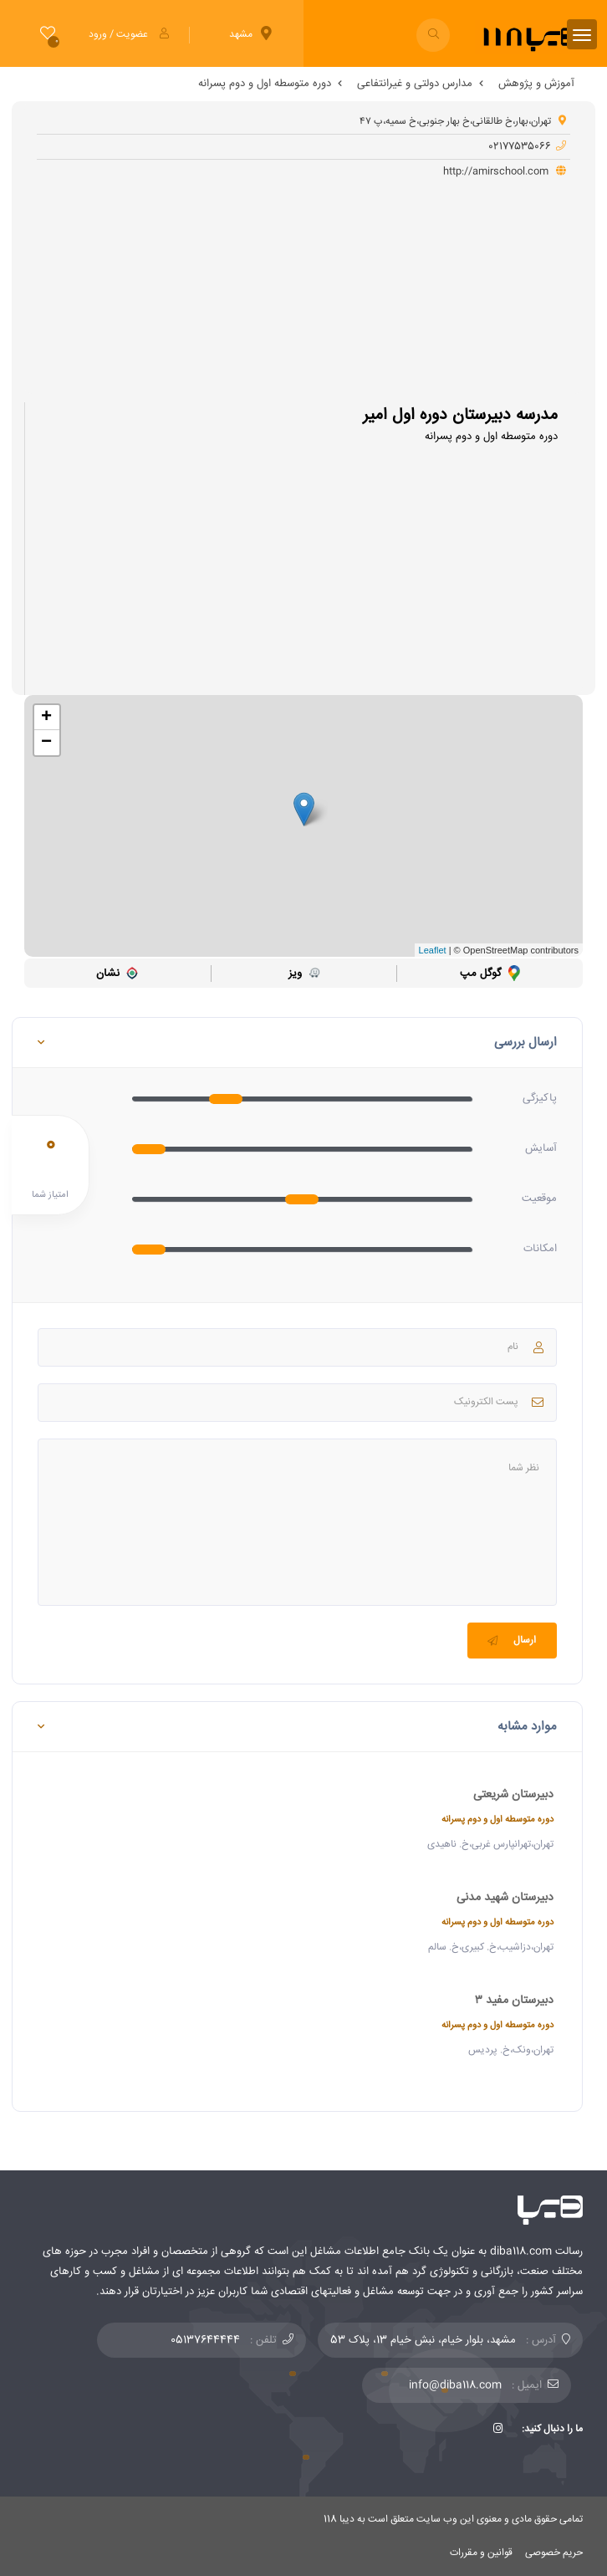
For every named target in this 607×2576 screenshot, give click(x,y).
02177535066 (527, 147)
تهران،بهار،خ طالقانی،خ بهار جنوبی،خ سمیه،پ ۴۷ (463, 122)
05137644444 (205, 2340)
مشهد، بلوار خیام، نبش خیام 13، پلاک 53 (423, 2340)
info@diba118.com (455, 2385)
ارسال (510, 1641)
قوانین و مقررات (481, 2553)
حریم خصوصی (554, 2553)
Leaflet (432, 950)
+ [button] (46, 717)
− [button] (46, 742)
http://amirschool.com (504, 172)
